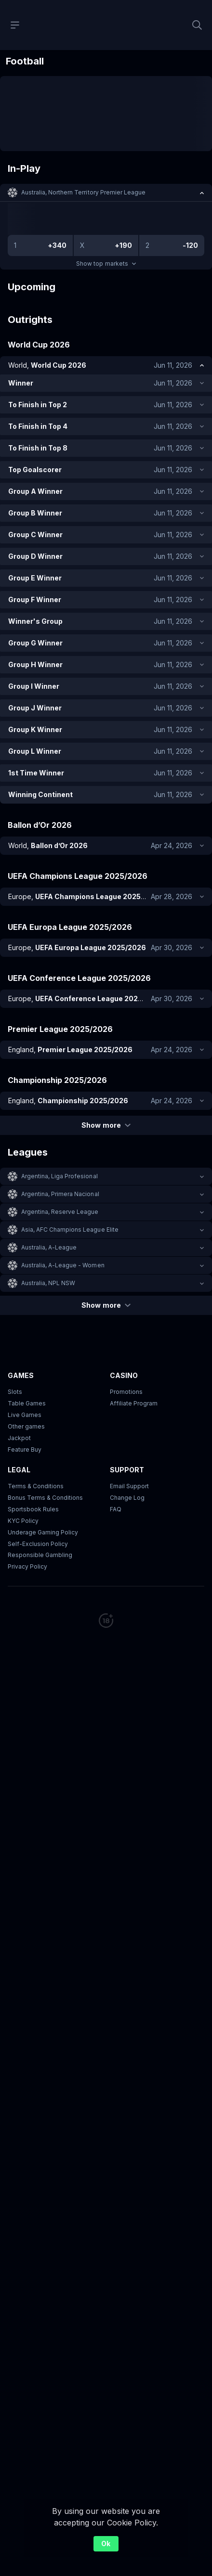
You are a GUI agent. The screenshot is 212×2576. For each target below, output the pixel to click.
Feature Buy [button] (24, 1449)
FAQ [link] (115, 1509)
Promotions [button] (126, 1391)
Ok (105, 2543)
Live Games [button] (24, 1414)
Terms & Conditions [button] (36, 1486)
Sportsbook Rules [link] (33, 1509)
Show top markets (105, 263)
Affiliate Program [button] (134, 1403)
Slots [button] (15, 1391)
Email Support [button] (129, 1486)
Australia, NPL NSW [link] (48, 1283)
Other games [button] (26, 1426)
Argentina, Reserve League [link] (60, 1211)
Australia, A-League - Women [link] (63, 1265)
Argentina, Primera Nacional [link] (60, 1194)
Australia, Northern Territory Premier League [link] (83, 192)
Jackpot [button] (19, 1438)
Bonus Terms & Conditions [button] (45, 1497)
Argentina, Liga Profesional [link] (59, 1176)
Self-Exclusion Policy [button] (38, 1543)
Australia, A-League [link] (49, 1247)
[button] (106, 192)
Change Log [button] (127, 1497)
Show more (105, 1125)
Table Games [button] (27, 1403)
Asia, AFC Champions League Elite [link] (70, 1229)
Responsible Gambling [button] (40, 1555)
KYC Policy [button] (23, 1520)
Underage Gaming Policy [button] (43, 1532)
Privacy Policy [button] (27, 1567)
